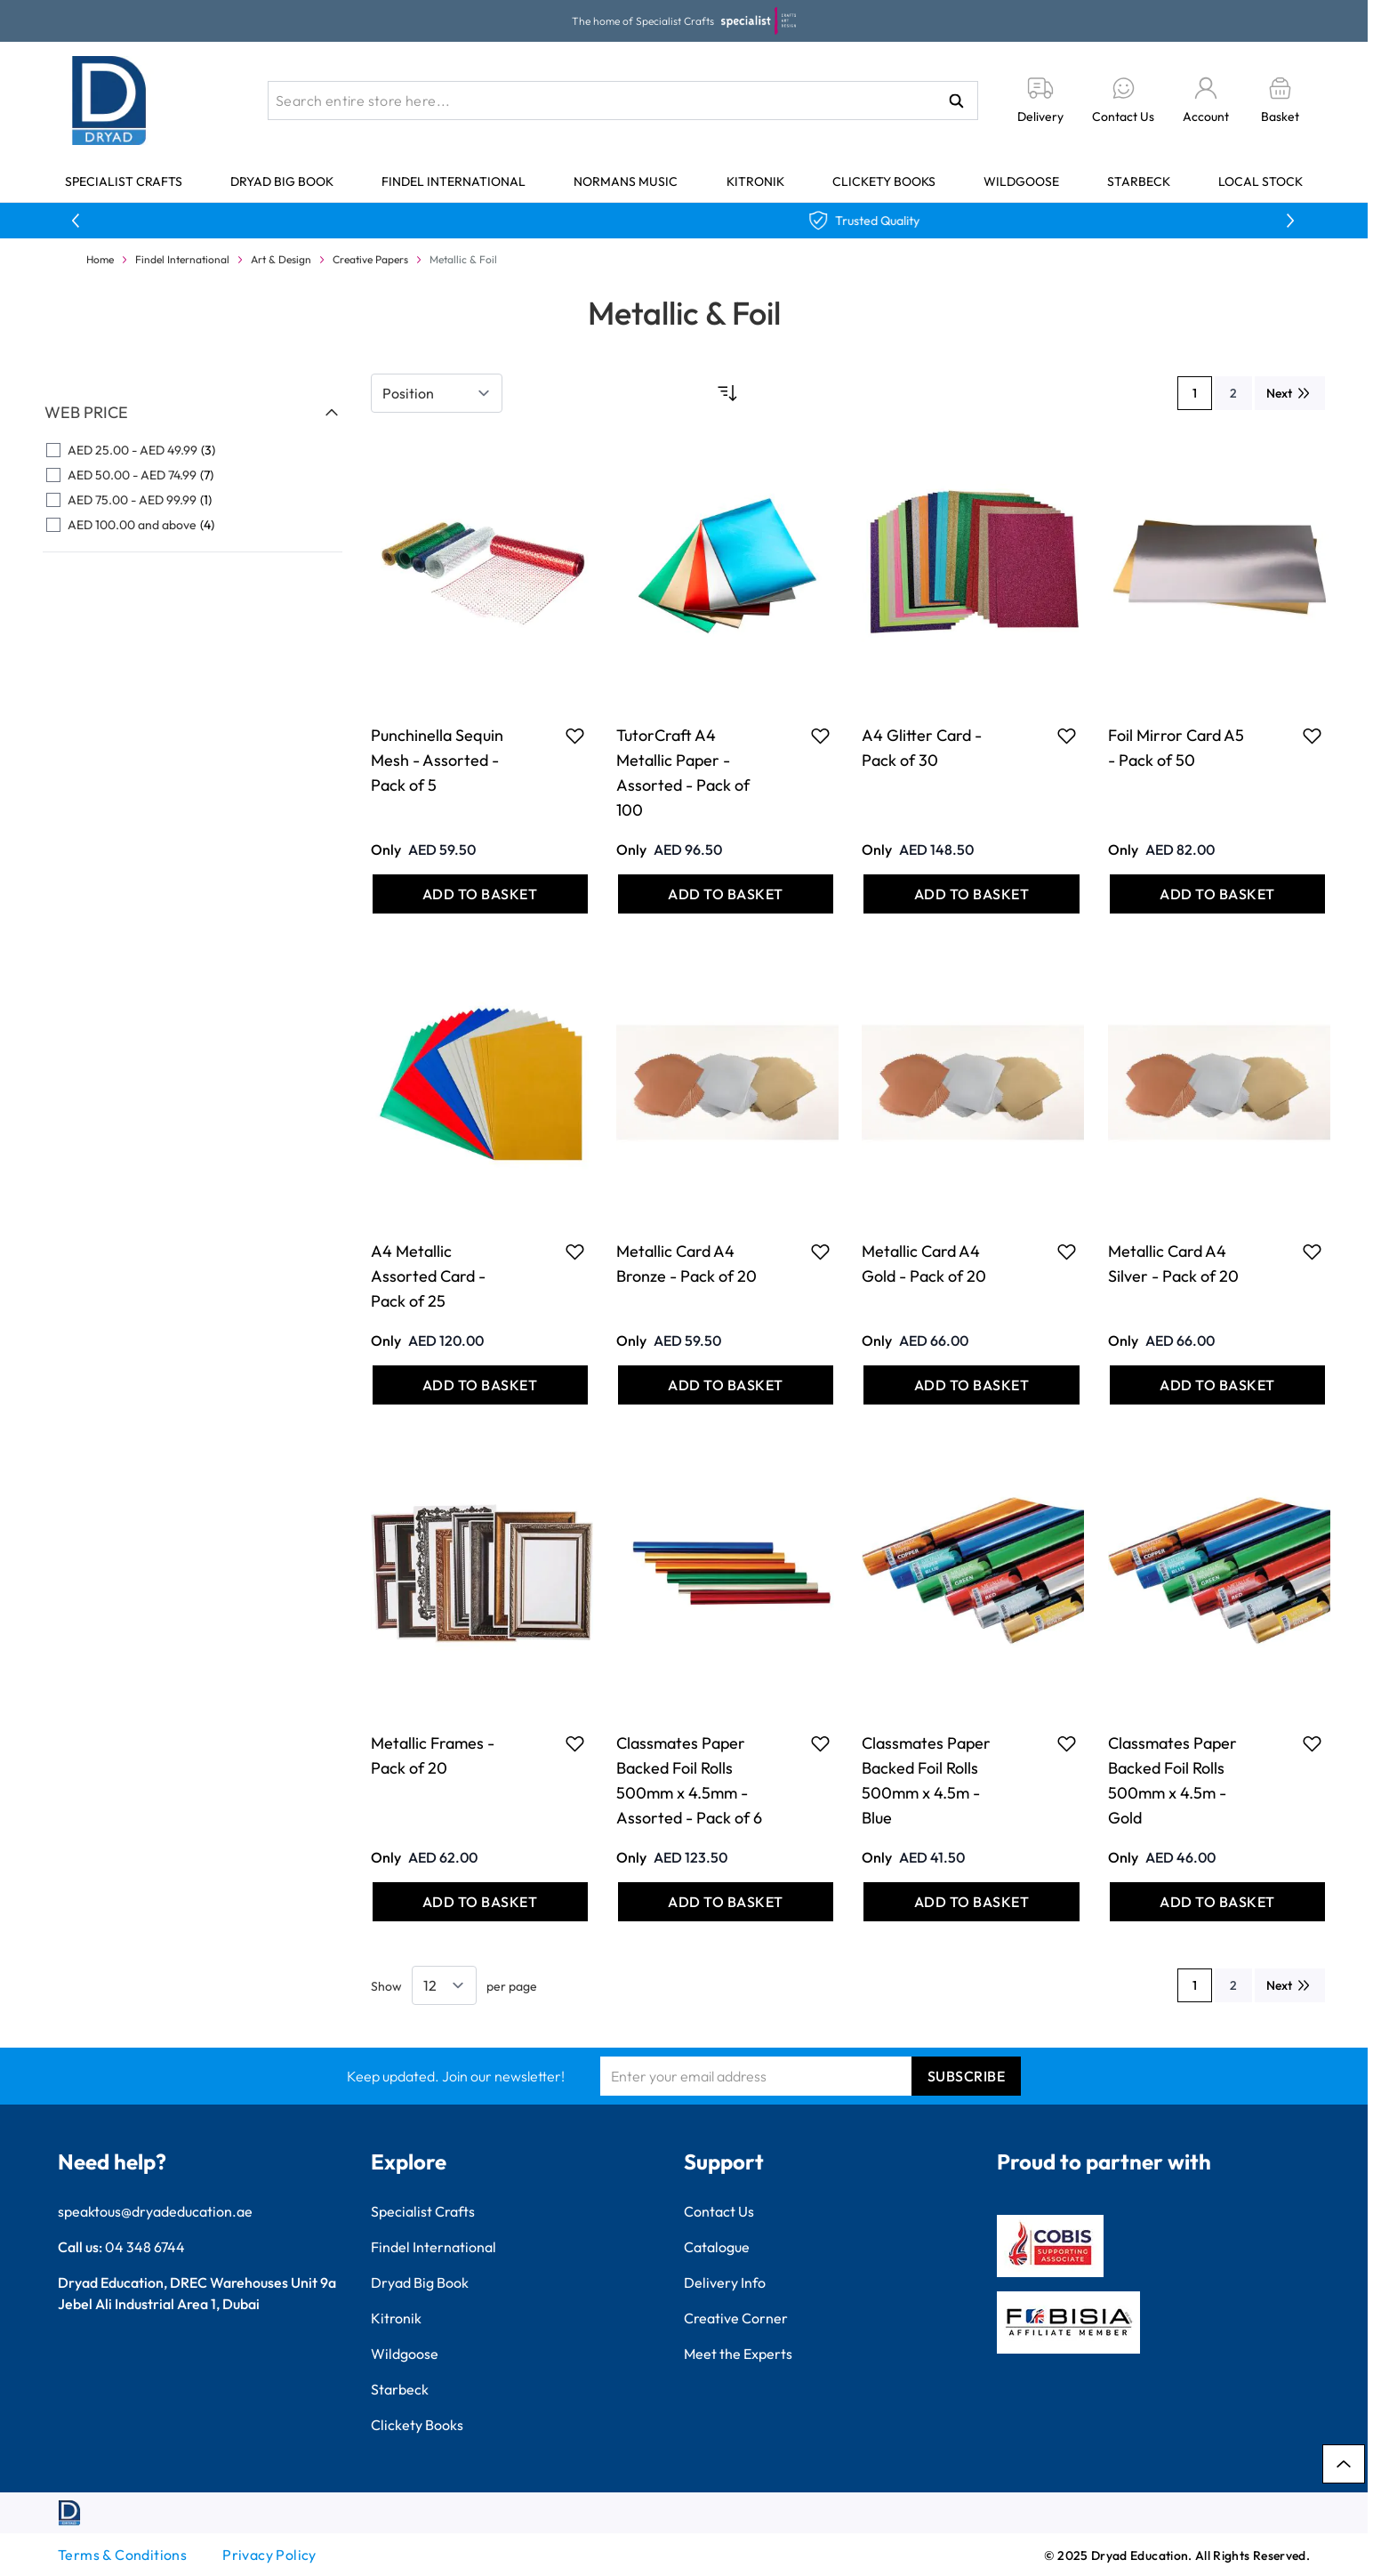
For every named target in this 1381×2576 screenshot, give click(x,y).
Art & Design (281, 259)
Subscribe (966, 2076)
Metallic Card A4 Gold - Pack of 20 (924, 1263)
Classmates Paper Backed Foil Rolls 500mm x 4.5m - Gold (1172, 1780)
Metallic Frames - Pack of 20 (432, 1755)
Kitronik (755, 181)
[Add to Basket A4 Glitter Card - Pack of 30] (971, 894)
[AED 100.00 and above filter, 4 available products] (192, 524)
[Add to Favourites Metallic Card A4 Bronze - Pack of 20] (820, 1251)
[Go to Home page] (109, 100)
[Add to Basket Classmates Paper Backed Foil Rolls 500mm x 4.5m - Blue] (971, 1901)
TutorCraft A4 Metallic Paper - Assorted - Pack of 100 (683, 772)
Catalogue (717, 2247)
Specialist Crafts (123, 181)
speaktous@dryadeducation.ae (155, 2211)
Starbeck (1138, 181)
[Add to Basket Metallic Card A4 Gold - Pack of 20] (971, 1385)
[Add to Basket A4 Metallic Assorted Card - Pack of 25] (480, 1385)
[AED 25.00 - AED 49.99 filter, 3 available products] (192, 450)
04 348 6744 (145, 2247)
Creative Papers (370, 259)
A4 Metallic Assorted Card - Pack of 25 (428, 1276)
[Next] (1290, 393)
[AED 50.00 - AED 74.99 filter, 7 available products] (192, 475)
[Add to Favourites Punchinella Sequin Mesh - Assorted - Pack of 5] (575, 735)
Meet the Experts (738, 2354)
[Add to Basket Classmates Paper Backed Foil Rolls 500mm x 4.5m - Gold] (1217, 1901)
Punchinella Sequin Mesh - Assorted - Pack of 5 (437, 760)
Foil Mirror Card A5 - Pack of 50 (1176, 747)
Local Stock (1260, 181)
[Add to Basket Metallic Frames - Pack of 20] (480, 1901)
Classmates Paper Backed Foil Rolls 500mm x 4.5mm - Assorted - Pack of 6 (689, 1780)
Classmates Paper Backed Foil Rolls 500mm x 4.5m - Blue (926, 1780)
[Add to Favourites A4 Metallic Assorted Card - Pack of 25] (575, 1251)
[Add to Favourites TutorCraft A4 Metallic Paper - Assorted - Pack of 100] (820, 735)
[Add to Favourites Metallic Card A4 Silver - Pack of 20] (1312, 1251)
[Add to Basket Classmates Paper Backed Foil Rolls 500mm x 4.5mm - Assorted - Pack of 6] (725, 1901)
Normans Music (626, 181)
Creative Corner (736, 2318)
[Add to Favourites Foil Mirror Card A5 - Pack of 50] (1312, 735)
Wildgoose (1021, 181)
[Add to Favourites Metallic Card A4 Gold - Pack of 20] (1067, 1251)
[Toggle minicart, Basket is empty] (1280, 101)
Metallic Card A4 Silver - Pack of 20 (1173, 1263)
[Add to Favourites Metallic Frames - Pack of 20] (575, 1743)
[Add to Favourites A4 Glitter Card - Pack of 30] (1067, 735)
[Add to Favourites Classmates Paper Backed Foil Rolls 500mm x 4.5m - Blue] (1067, 1743)
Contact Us (719, 2211)
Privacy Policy (269, 2555)
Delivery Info (725, 2282)
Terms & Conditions (122, 2555)
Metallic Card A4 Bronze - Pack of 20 (686, 1263)
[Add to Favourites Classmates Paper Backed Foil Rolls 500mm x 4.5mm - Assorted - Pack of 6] (820, 1743)
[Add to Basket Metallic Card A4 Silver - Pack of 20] (1217, 1385)
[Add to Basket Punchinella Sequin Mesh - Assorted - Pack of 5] (480, 894)
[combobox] (623, 100)
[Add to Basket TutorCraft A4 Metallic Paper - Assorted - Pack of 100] (725, 894)
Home (100, 259)
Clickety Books (883, 181)
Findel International (453, 181)
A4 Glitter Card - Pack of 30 (922, 747)
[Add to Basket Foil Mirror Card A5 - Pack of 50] (1217, 894)
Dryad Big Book (281, 181)
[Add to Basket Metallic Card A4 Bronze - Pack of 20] (725, 1385)
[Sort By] (436, 393)
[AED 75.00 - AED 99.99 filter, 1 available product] (192, 499)
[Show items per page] (444, 1985)
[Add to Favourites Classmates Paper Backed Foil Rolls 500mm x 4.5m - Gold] (1312, 1743)
